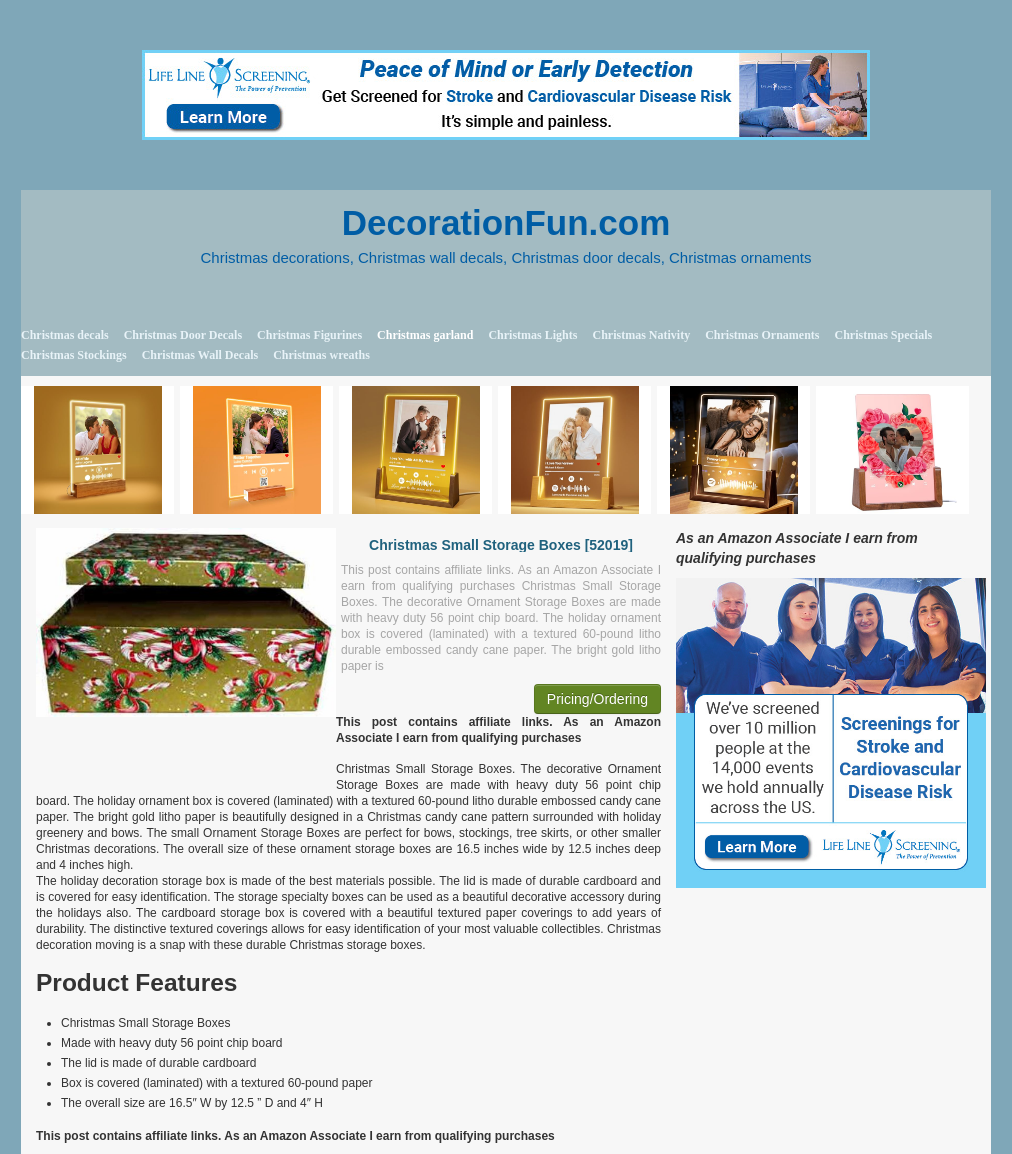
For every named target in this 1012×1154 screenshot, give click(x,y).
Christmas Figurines (309, 335)
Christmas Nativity (641, 335)
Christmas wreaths (321, 355)
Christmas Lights (532, 335)
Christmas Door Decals (183, 335)
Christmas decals (65, 335)
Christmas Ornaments (762, 335)
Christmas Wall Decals (200, 355)
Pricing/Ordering (597, 699)
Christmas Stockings (74, 355)
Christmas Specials (883, 335)
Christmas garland (425, 335)
